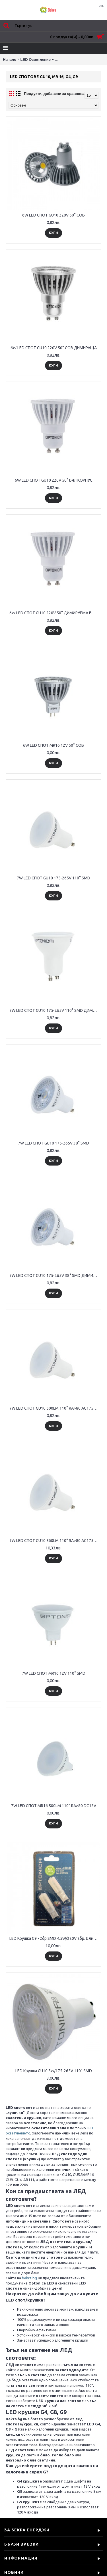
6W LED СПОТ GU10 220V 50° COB (53, 215)
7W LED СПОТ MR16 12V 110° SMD (53, 1673)
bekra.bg (29, 2278)
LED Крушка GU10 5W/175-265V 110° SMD (53, 2071)
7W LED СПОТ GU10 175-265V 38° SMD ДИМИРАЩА (54, 1275)
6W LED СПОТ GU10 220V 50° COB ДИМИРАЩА (54, 348)
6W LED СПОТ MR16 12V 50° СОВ (53, 745)
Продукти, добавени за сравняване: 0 (58, 93)
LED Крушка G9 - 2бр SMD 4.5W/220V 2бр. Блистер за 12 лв (54, 1938)
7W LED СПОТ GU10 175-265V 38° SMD (53, 1143)
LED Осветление (35, 59)
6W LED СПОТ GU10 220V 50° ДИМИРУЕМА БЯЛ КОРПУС (54, 613)
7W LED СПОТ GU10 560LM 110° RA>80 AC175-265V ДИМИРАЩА (54, 1540)
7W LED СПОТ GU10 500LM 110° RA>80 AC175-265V (54, 1408)
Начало (9, 59)
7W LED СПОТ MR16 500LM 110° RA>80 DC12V (53, 1805)
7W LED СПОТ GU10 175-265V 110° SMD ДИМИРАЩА (54, 1010)
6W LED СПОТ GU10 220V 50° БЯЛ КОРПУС (53, 480)
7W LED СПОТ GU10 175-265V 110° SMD (53, 878)
